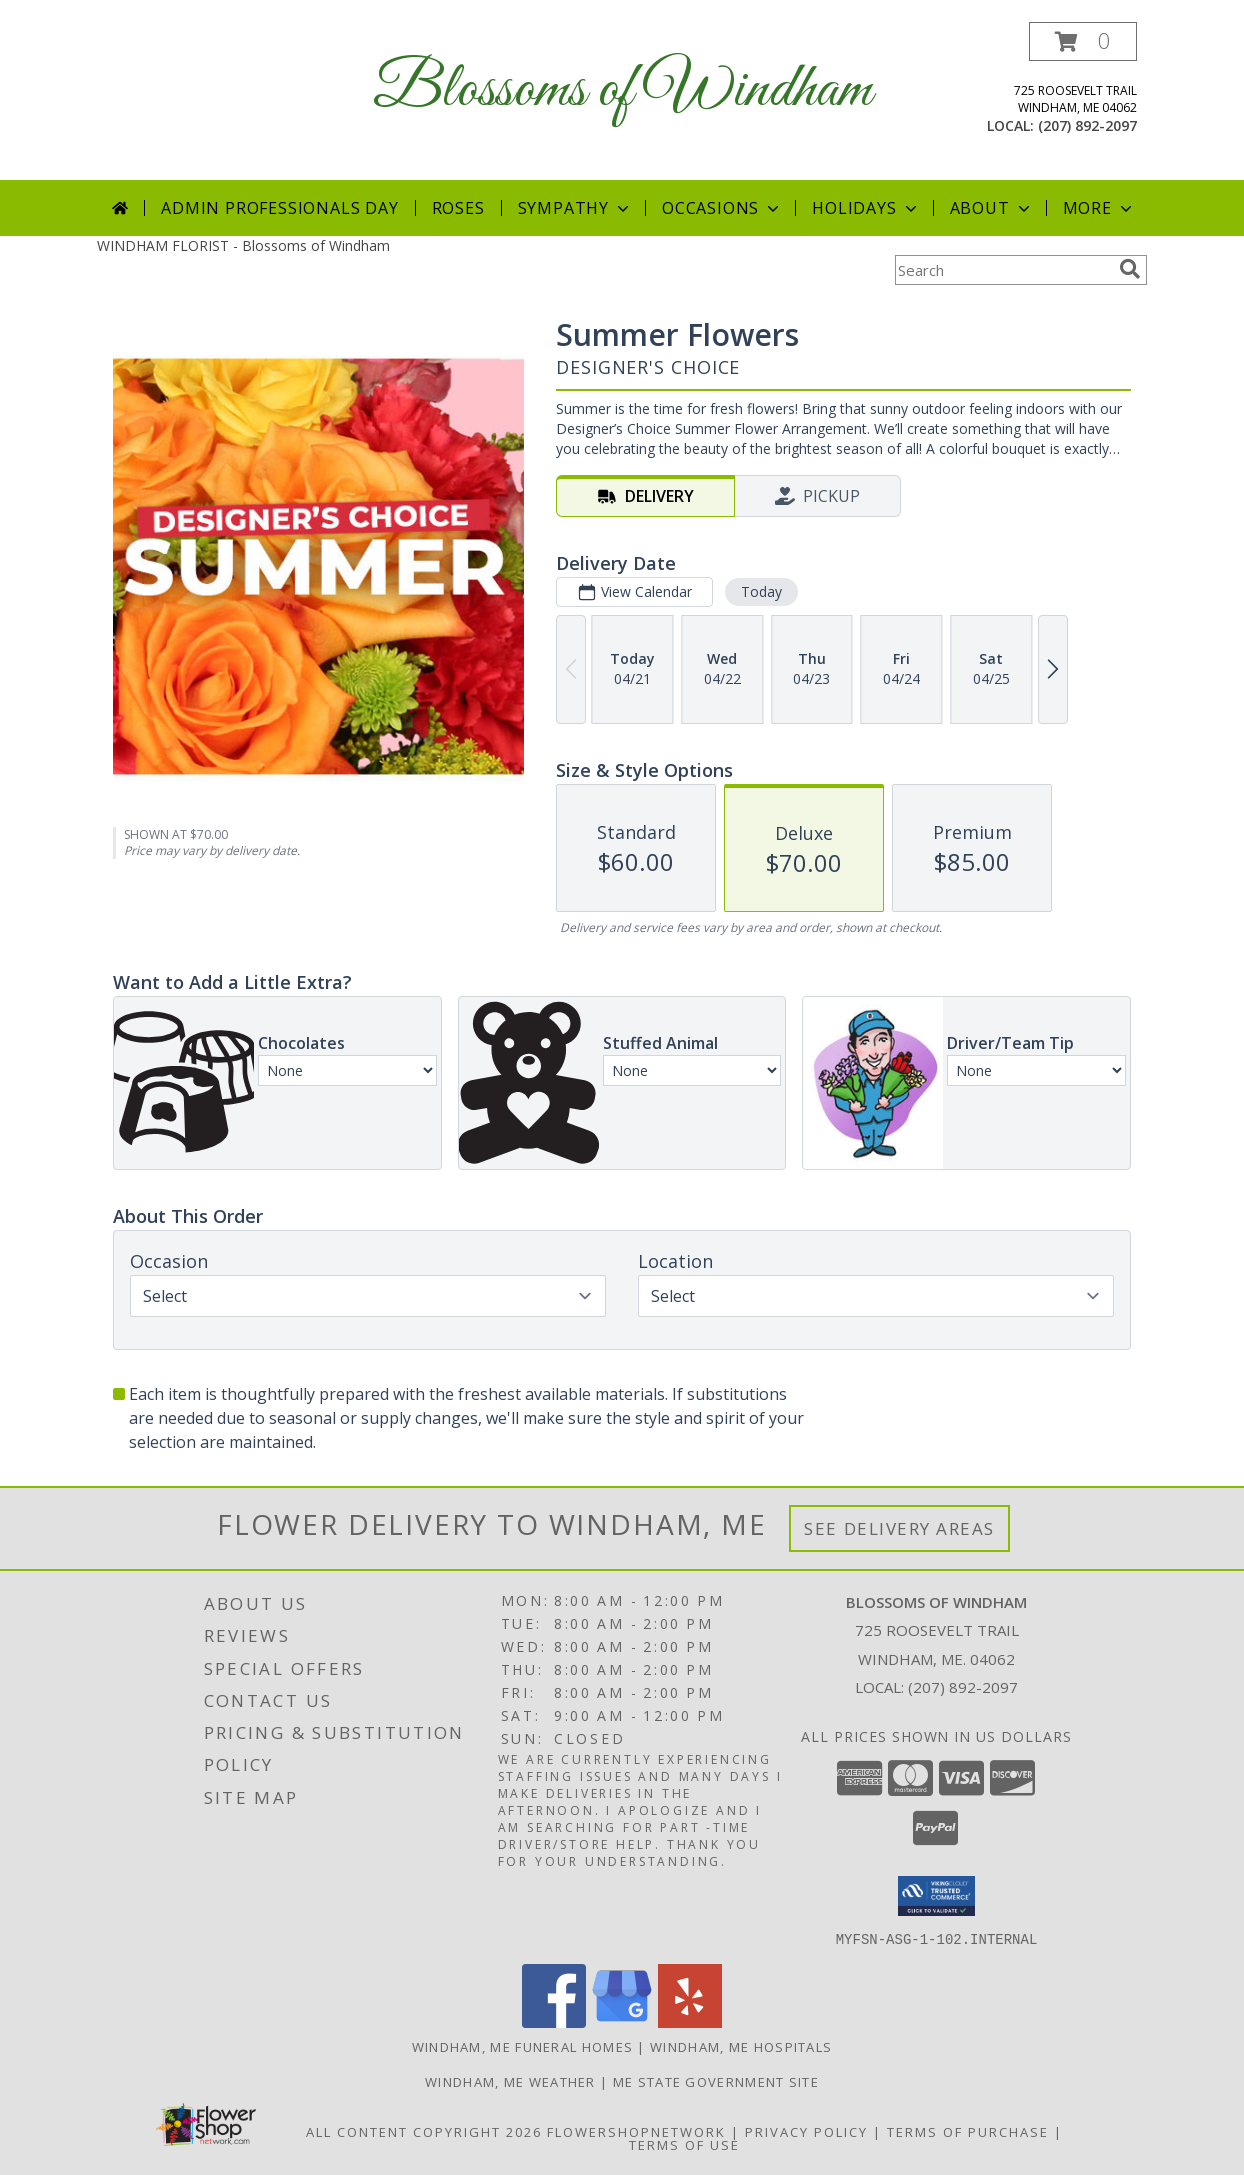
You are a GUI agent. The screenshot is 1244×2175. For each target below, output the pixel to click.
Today (761, 591)
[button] (1083, 41)
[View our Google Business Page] (622, 2021)
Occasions (722, 208)
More (1099, 208)
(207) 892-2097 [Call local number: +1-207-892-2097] (1087, 125)
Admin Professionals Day (279, 208)
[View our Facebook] (554, 2021)
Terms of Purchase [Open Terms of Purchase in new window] (968, 2131)
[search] (1130, 269)
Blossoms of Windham (622, 90)
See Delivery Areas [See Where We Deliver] (899, 1528)
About (992, 208)
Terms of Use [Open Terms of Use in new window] (684, 2144)
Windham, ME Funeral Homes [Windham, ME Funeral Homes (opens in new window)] (523, 2046)
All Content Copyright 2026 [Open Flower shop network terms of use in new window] (424, 2131)
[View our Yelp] (690, 2021)
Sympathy (575, 208)
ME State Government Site (716, 2081)
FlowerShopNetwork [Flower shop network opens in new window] (636, 2131)
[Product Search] (1003, 270)
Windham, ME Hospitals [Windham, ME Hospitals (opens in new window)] (741, 2046)
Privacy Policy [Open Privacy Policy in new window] (806, 2131)
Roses (458, 208)
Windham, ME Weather (510, 2081)
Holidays (866, 208)
